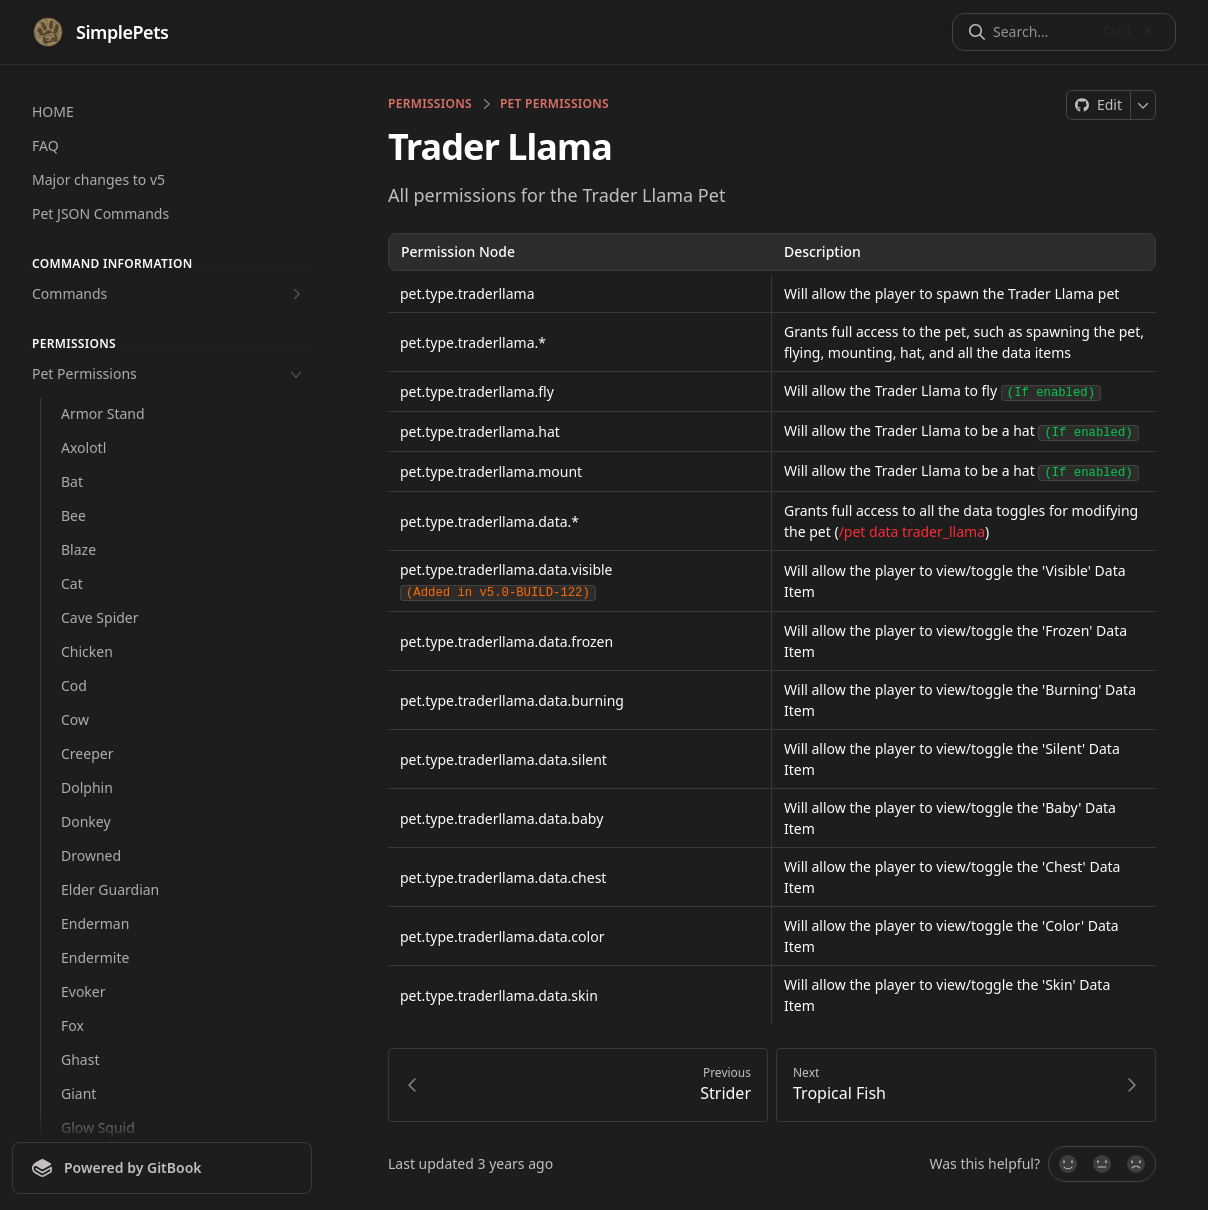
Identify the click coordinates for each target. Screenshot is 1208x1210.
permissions (430, 104)
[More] (1143, 105)
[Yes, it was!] (1067, 1160)
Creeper (87, 753)
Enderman (95, 923)
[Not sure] (1102, 1160)
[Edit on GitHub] (1098, 105)
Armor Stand (103, 413)
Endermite (95, 957)
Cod (74, 685)
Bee (73, 515)
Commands (169, 294)
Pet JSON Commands (100, 213)
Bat (72, 481)
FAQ (45, 145)
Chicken (87, 651)
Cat (72, 583)
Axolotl (83, 447)
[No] (1137, 1160)
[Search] (1041, 32)
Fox (72, 1025)
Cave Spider (100, 617)
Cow (75, 719)
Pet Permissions (169, 374)
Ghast (80, 1059)
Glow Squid (98, 1127)
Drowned (91, 855)
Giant (78, 1093)
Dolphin (87, 787)
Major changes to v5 (98, 179)
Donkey (86, 821)
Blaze (78, 549)
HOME (53, 111)
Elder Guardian (110, 889)
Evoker (83, 991)
